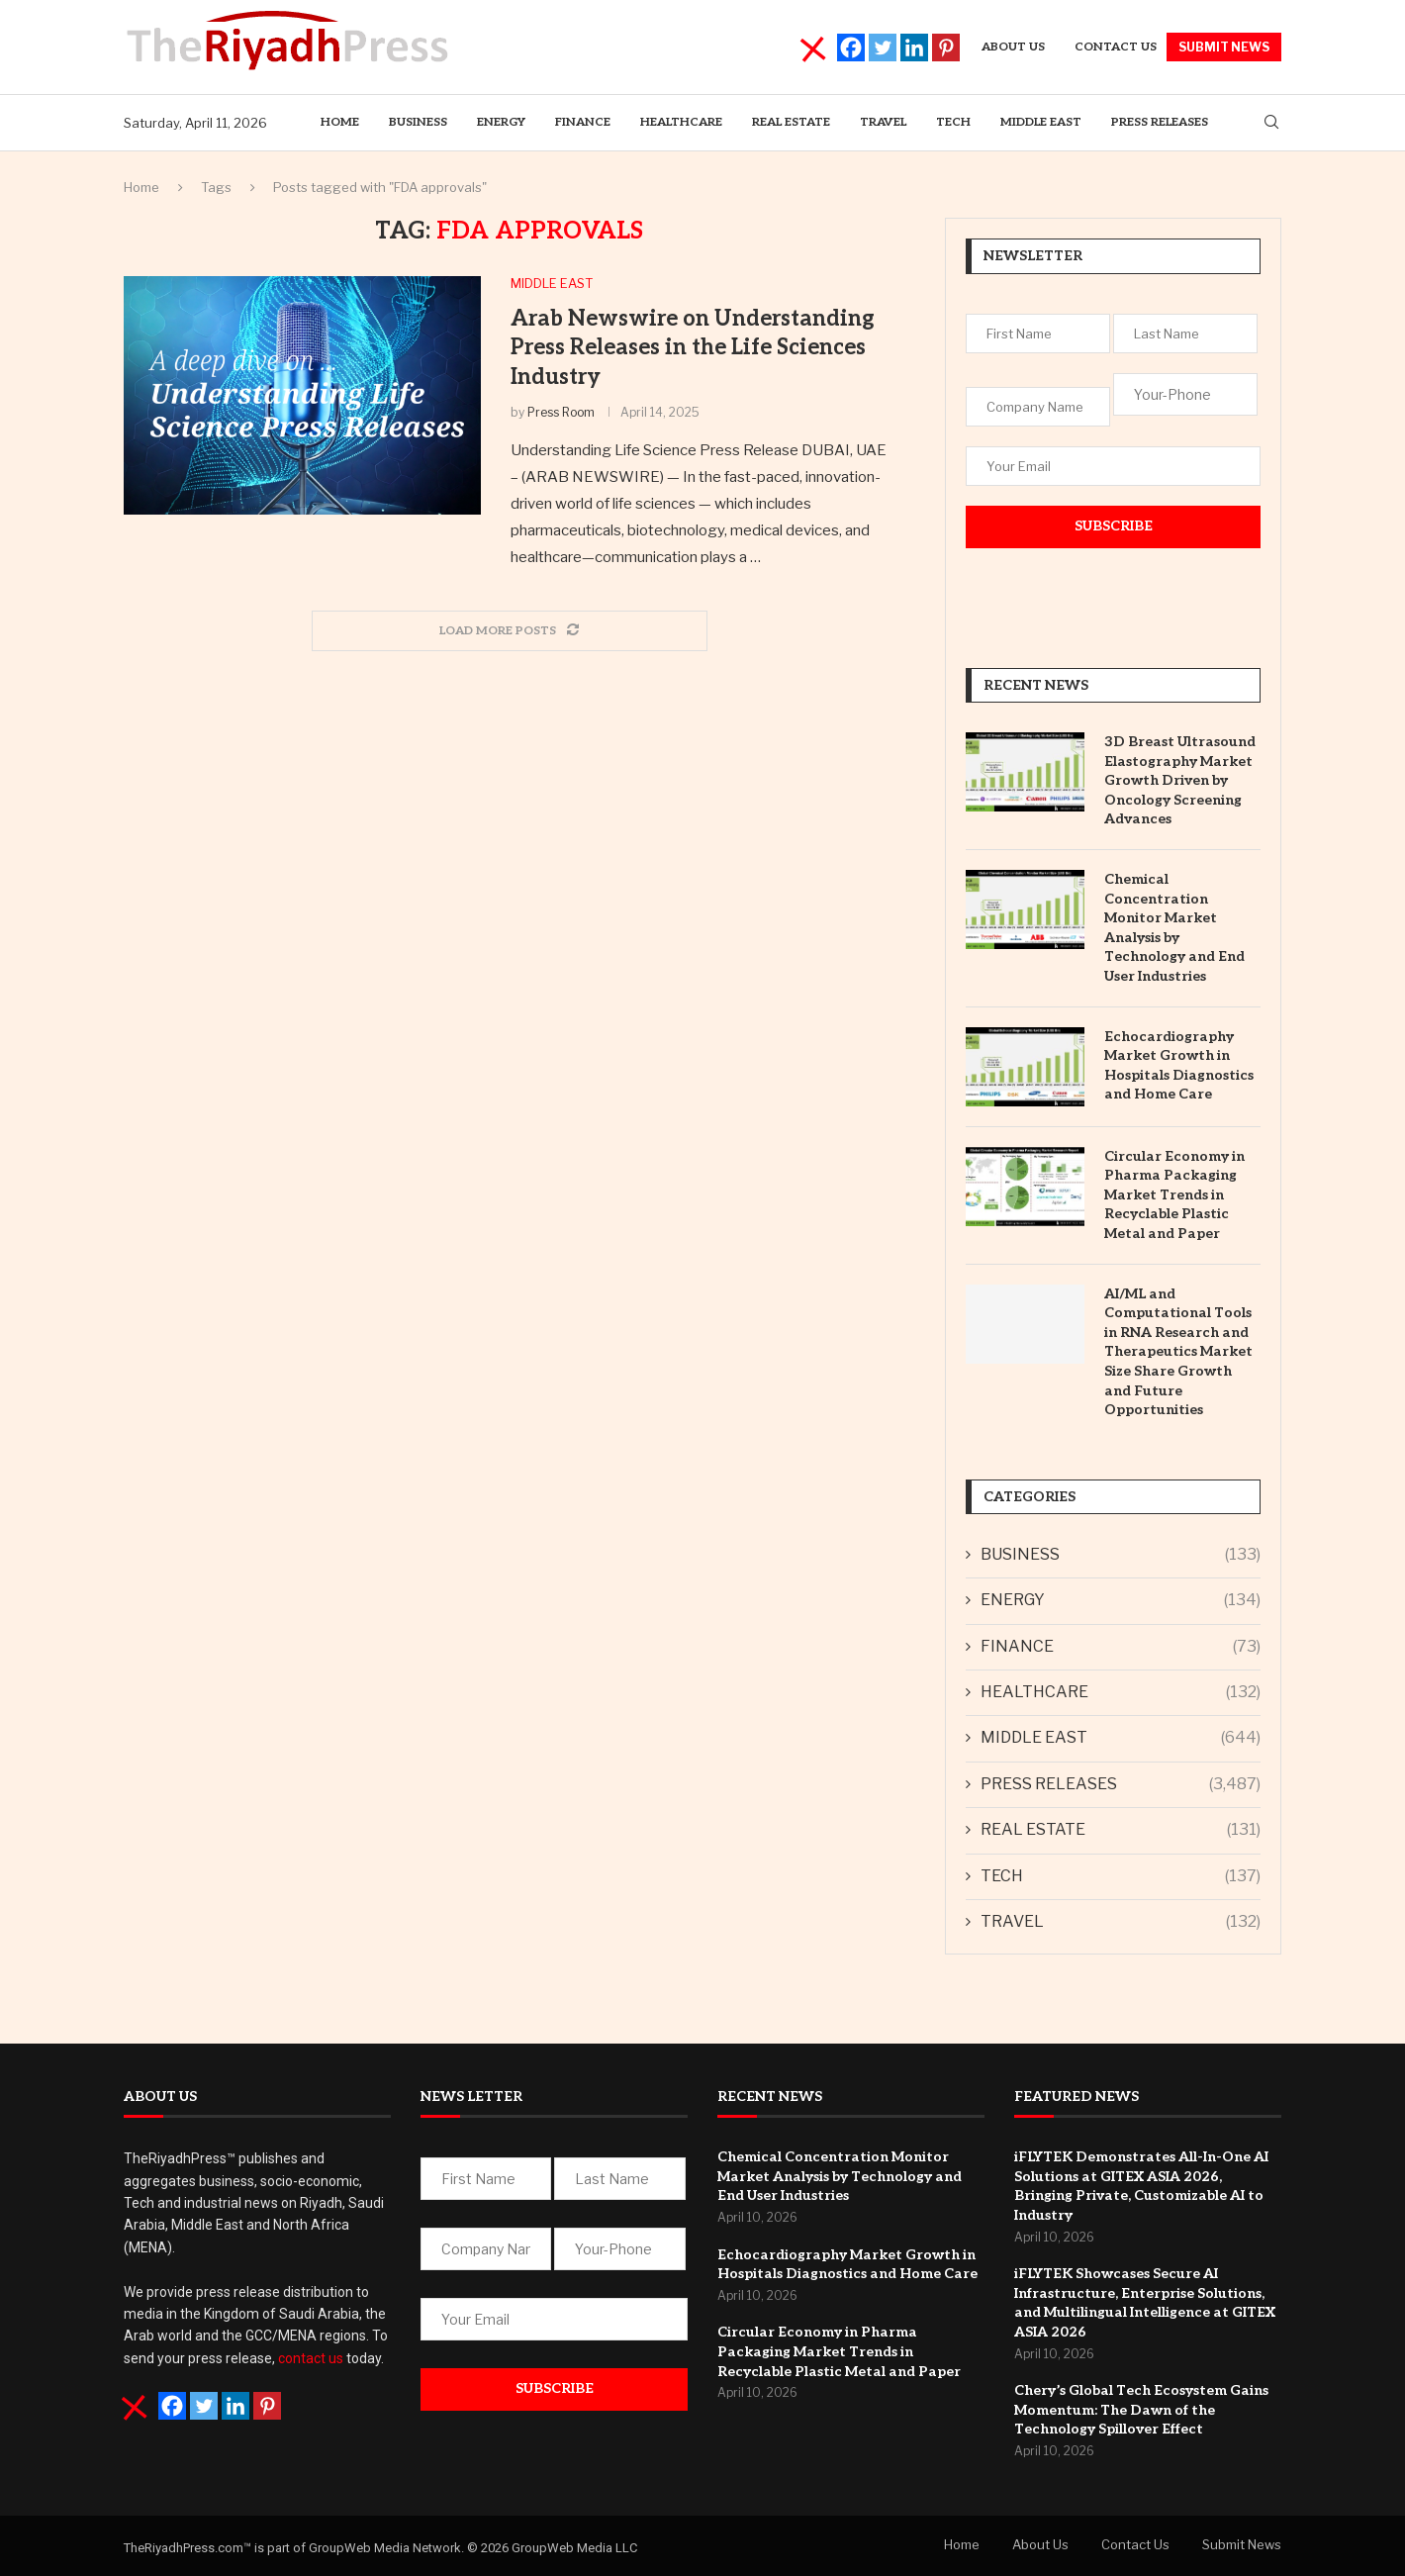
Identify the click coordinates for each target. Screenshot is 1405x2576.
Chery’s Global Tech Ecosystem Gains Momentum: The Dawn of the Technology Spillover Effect (1141, 2409)
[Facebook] (851, 47)
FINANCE (1121, 1647)
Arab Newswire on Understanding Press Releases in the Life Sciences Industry (693, 348)
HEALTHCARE (681, 122)
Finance (582, 122)
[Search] (1271, 123)
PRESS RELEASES (1159, 122)
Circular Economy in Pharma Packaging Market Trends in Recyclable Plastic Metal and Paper (1174, 1195)
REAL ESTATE (791, 122)
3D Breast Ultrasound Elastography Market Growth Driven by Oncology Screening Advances (1180, 780)
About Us (1040, 2544)
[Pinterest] (946, 47)
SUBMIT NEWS (1223, 47)
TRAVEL (883, 122)
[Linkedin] (914, 47)
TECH (953, 122)
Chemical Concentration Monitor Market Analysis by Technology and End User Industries (1174, 928)
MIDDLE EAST (1040, 122)
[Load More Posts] (509, 631)
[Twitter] (882, 47)
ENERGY (501, 122)
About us (1013, 47)
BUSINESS (418, 122)
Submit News (1241, 2544)
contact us (310, 2358)
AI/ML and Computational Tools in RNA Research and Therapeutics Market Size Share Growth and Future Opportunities (1178, 1352)
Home (340, 122)
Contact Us (1116, 47)
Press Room (561, 412)
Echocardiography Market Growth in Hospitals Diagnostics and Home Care (1179, 1065)
